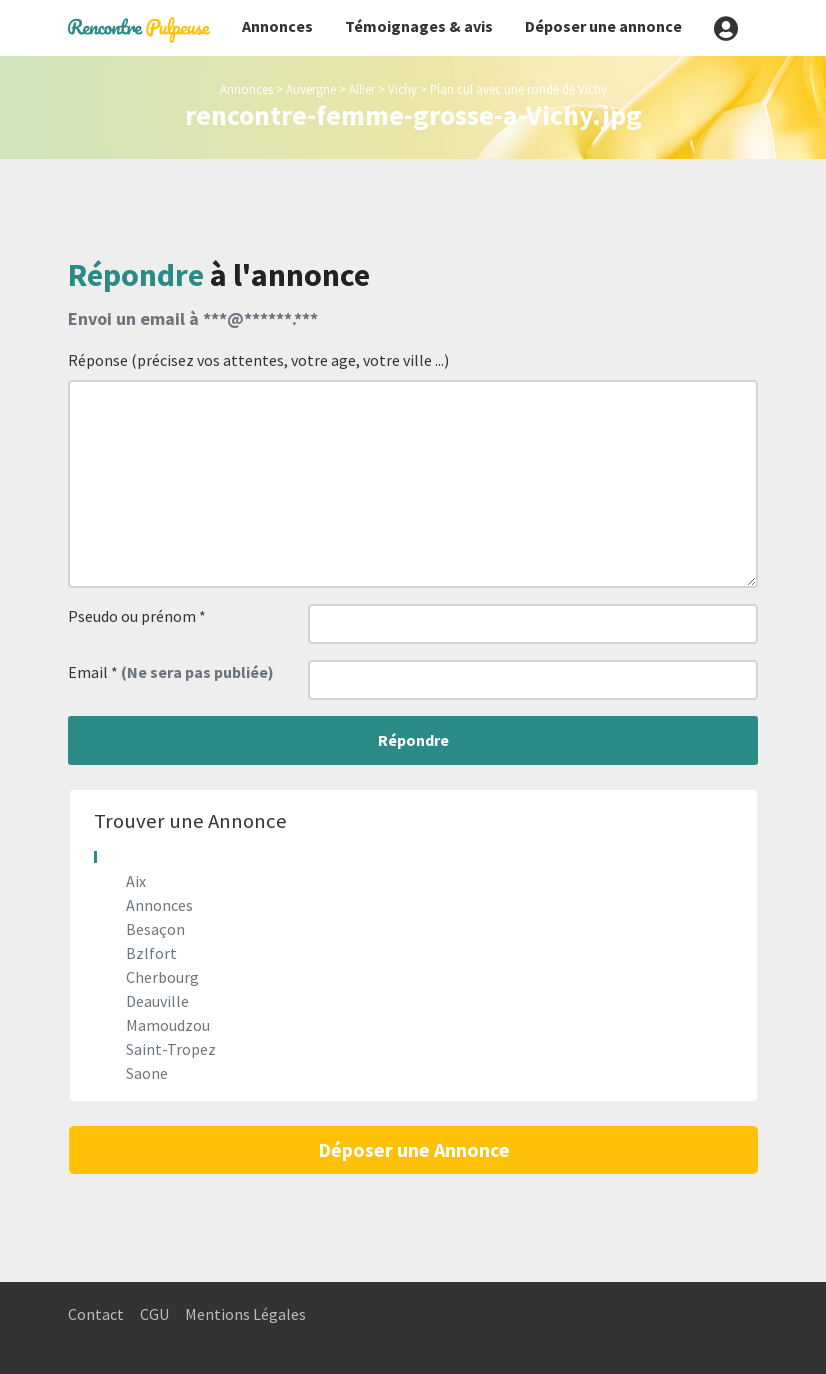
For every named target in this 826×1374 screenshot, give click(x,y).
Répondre (413, 740)
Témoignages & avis (419, 26)
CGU (154, 1314)
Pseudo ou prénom (137, 616)
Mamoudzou (168, 1025)
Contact (96, 1314)
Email (171, 672)
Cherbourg (162, 977)
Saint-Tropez (171, 1049)
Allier (362, 89)
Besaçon (155, 929)
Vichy (402, 89)
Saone (147, 1073)
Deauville (157, 1001)
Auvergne (311, 89)
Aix (136, 881)
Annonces (277, 26)
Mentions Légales (245, 1314)
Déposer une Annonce (414, 1149)
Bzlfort (151, 953)
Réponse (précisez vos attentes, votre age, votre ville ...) (258, 360)
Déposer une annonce (603, 26)
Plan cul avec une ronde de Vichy (518, 89)
